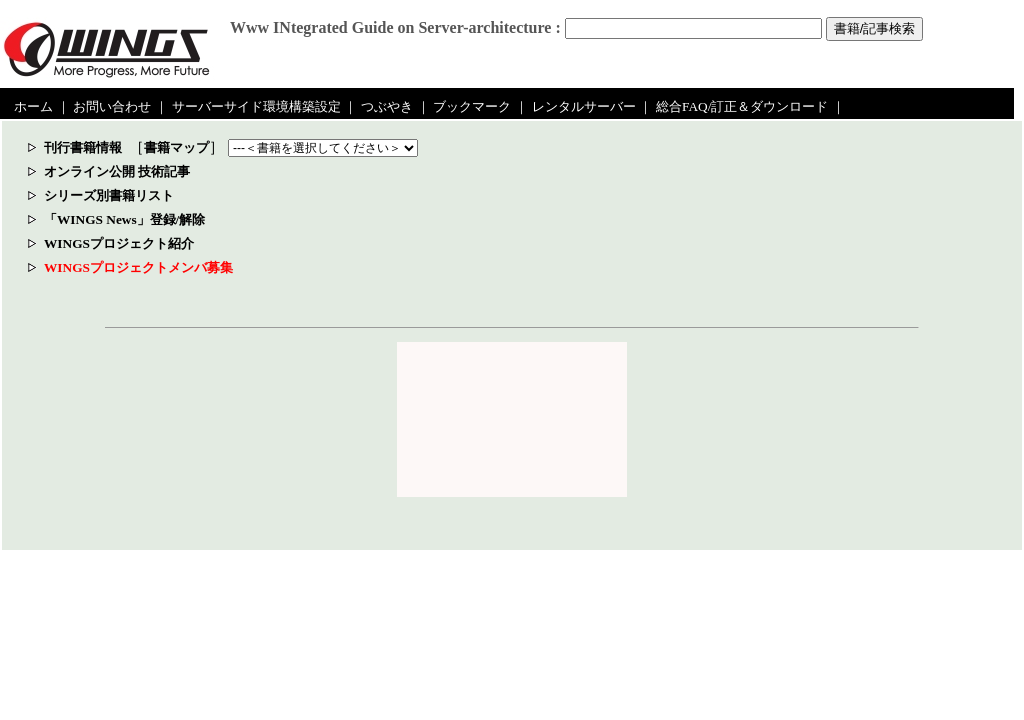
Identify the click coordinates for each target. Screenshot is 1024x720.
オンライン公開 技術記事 (117, 171)
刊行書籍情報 (83, 147)
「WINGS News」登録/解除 (124, 219)
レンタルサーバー (584, 106)
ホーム (33, 106)
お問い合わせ (112, 106)
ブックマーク (472, 106)
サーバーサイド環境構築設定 (256, 106)
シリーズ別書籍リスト (109, 195)
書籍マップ (176, 147)
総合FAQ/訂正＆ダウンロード (742, 106)
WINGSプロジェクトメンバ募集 (138, 267)
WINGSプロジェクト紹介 (119, 243)
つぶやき (387, 106)
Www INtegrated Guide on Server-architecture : (395, 27)
